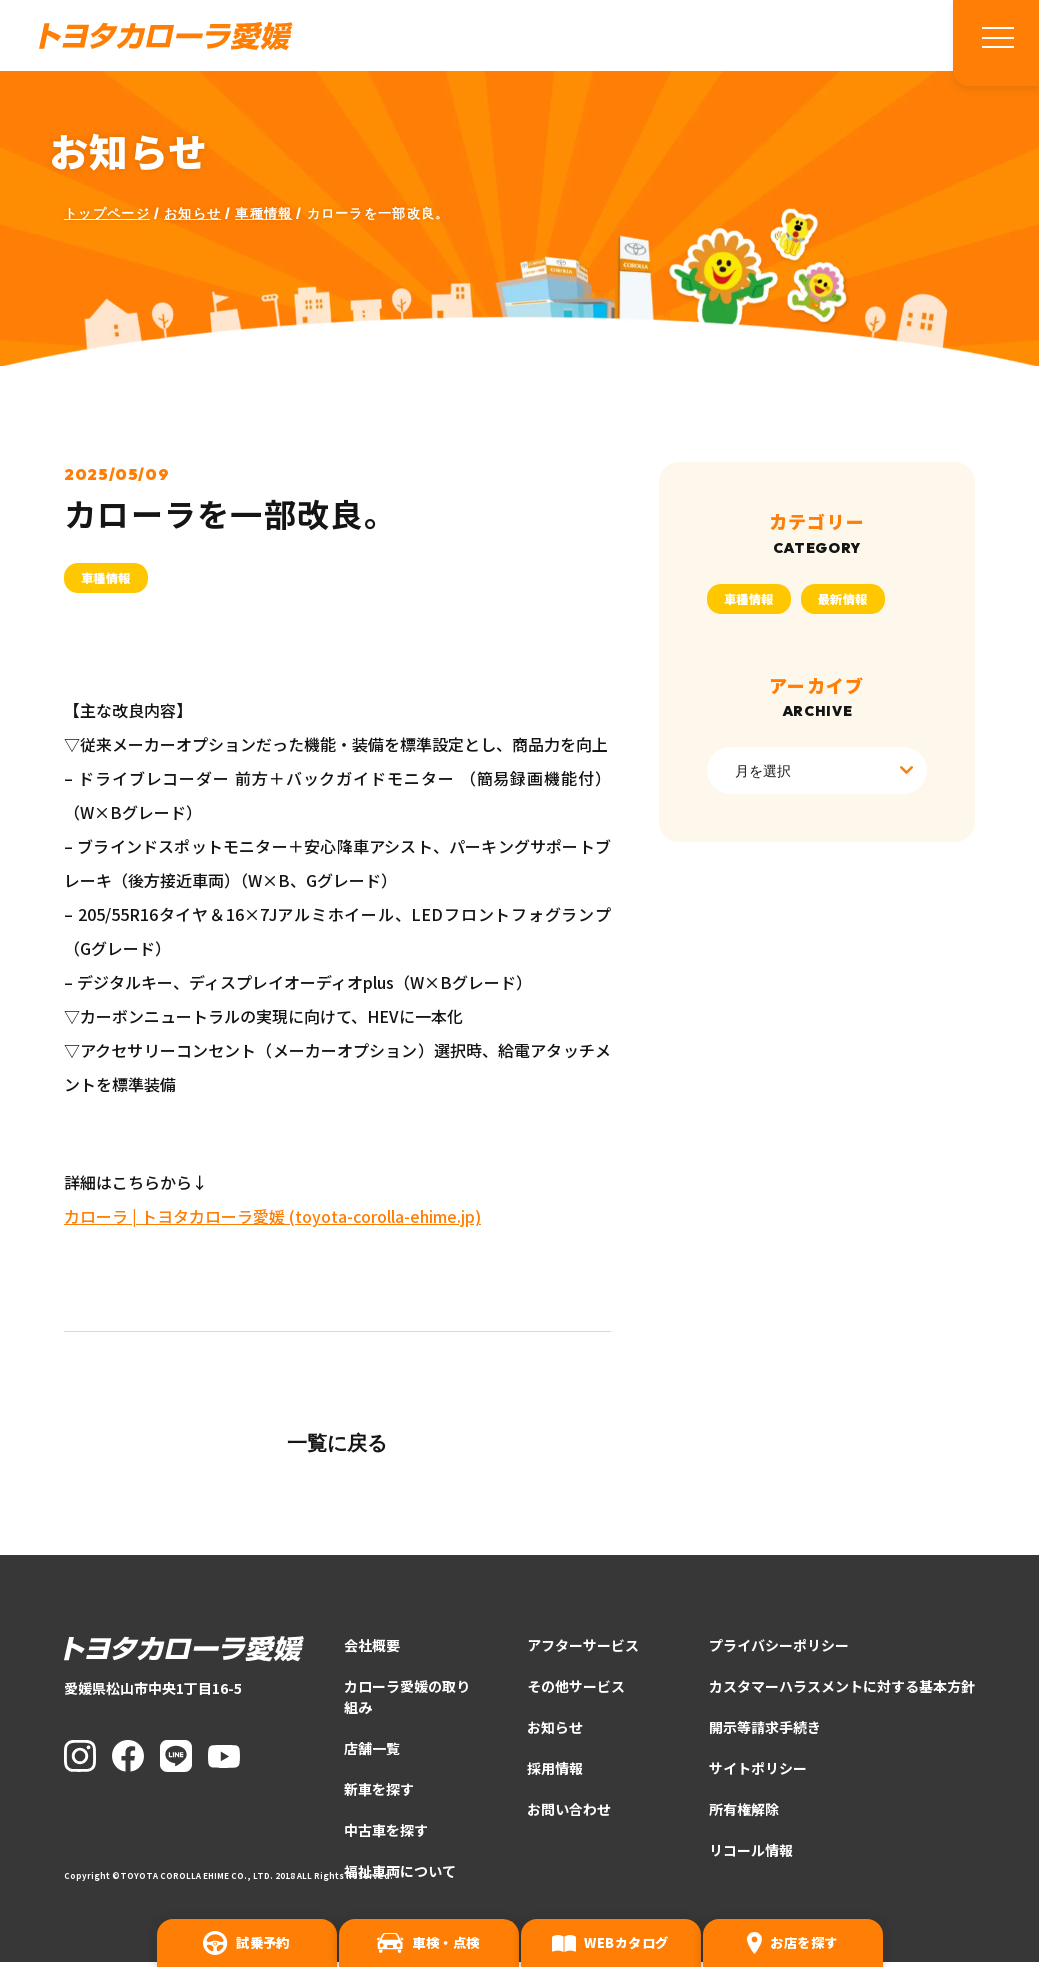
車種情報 (263, 218)
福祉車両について (400, 1876)
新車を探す (379, 1794)
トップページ (107, 218)
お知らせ (192, 218)
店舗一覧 (372, 1753)
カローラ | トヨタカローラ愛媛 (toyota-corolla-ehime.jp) (272, 1221)
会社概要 (372, 1650)
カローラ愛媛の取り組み (407, 1701)
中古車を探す (386, 1835)
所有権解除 (744, 1814)
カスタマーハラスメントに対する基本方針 (842, 1691)
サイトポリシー (758, 1773)
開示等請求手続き (765, 1732)
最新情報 (843, 602)
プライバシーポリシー (779, 1650)
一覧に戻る (337, 1447)
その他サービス (576, 1691)
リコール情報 (751, 1855)
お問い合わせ (569, 1814)
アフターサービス (583, 1650)
